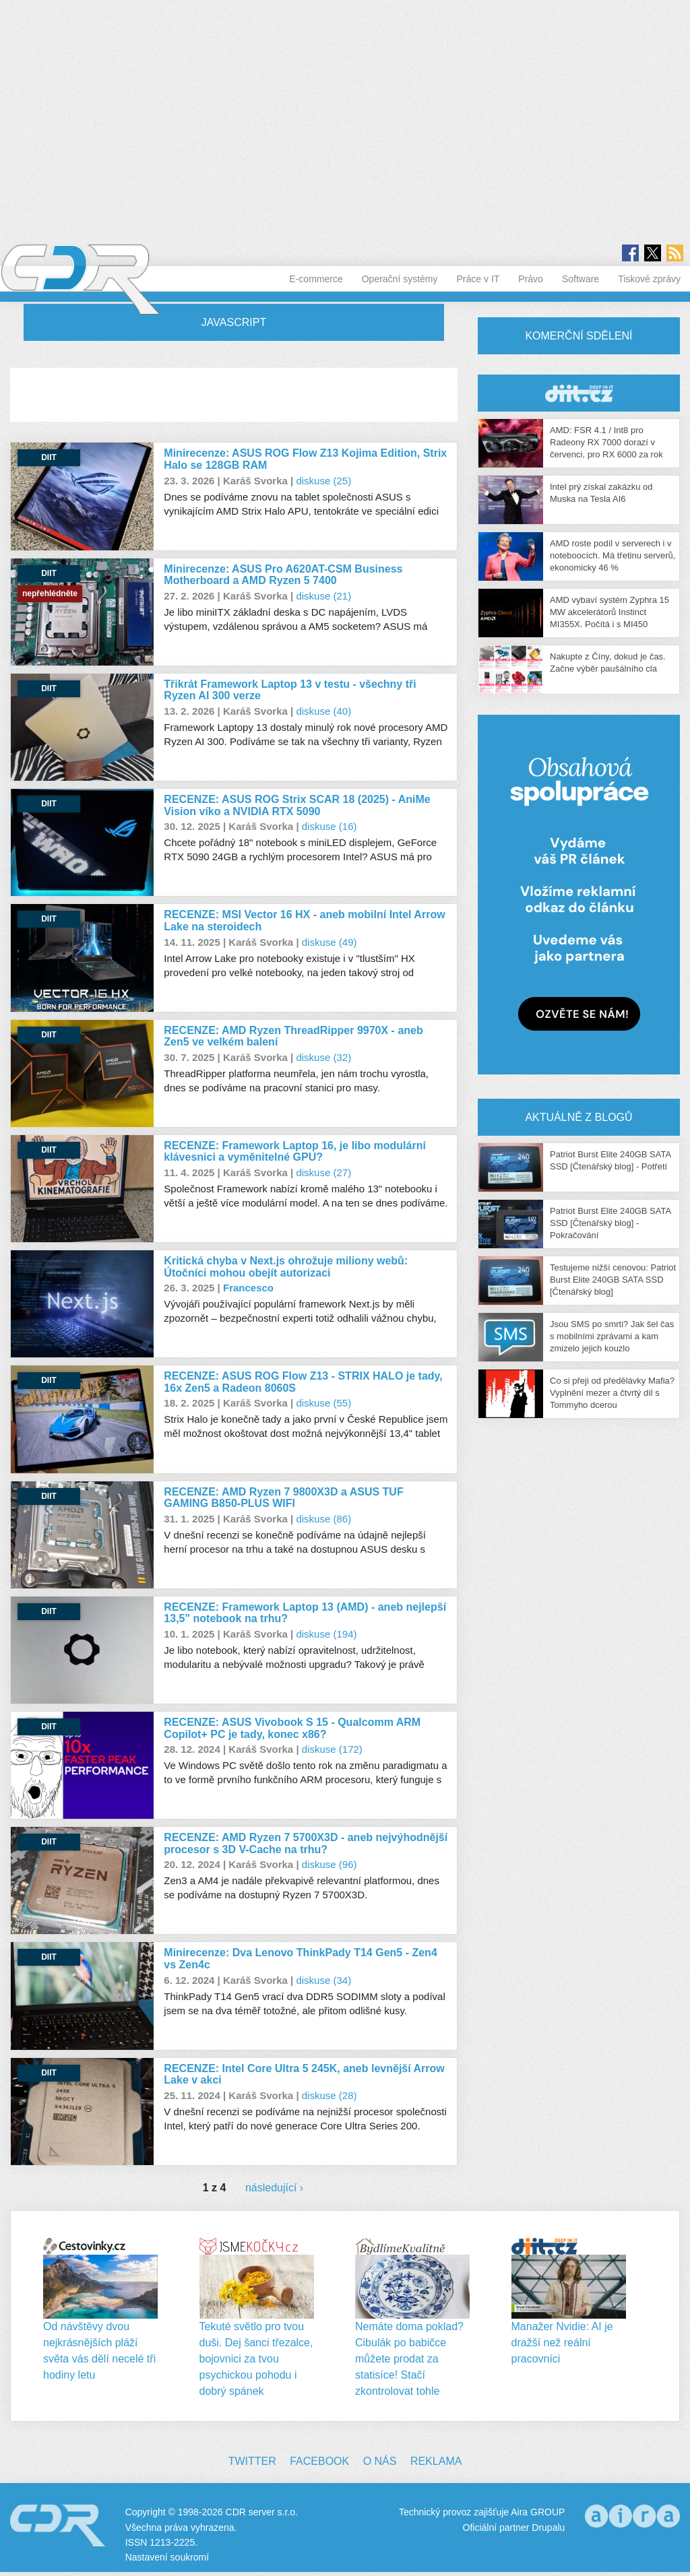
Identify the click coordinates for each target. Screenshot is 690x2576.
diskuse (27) (323, 1172)
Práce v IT (478, 278)
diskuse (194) (326, 1634)
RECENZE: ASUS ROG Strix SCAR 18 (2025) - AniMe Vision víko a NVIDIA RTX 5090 (297, 805)
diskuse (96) (329, 1864)
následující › (274, 2187)
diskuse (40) (323, 711)
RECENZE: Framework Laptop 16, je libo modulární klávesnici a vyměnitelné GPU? (295, 1151)
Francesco (248, 1287)
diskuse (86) (323, 1518)
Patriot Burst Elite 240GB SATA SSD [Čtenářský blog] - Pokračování (610, 1223)
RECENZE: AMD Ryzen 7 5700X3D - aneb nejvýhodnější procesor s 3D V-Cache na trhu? (305, 1843)
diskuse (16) (329, 826)
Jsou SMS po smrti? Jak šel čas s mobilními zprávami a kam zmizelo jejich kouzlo (612, 1336)
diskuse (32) (323, 1057)
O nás (380, 2461)
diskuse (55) (323, 1403)
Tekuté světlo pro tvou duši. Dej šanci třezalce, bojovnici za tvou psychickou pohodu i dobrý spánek (256, 2359)
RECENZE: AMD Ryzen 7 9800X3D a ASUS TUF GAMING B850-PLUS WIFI (283, 1498)
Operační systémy (400, 278)
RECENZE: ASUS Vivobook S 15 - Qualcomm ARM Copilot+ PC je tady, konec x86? (292, 1728)
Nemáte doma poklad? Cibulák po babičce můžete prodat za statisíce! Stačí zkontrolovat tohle (409, 2359)
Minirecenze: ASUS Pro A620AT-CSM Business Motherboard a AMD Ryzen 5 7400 (283, 575)
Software (580, 278)
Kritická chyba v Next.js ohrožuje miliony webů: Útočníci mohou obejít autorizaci (286, 1267)
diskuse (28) (329, 2095)
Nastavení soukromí (167, 2557)
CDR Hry (579, 393)
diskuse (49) (329, 942)
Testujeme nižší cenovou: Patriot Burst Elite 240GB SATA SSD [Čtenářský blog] (613, 1279)
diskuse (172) (332, 1749)
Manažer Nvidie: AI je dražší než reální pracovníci (562, 2342)
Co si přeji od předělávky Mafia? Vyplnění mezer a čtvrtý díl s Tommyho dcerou (612, 1393)
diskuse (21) (323, 596)
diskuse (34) (323, 1980)
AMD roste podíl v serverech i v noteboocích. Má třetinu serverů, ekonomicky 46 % (612, 555)
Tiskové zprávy (649, 278)
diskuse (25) (323, 480)
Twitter (252, 2461)
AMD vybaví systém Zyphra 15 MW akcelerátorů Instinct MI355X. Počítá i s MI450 (609, 612)
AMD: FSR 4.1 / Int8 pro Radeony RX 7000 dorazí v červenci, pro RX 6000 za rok (606, 442)
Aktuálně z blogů (578, 1117)
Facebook (319, 2461)
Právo (530, 278)
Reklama (436, 2461)
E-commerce (315, 278)
